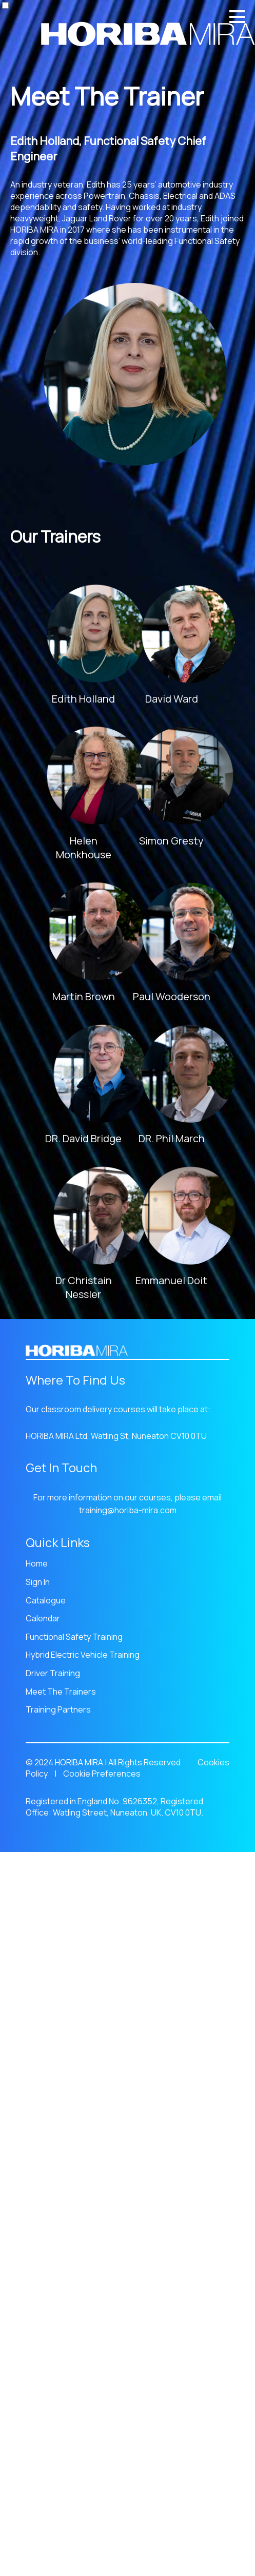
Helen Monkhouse (83, 847)
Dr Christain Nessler (83, 1287)
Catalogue (46, 1600)
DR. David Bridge (83, 1138)
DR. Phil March (172, 1138)
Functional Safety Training (74, 1636)
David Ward (171, 699)
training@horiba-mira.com (127, 1510)
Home (37, 1563)
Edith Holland (83, 699)
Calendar (43, 1618)
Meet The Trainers (61, 1691)
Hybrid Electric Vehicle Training (83, 1654)
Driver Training (53, 1673)
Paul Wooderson (171, 996)
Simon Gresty (171, 841)
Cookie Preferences (102, 1773)
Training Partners (58, 1709)
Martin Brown (83, 996)
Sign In (38, 1582)
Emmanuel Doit (171, 1280)
